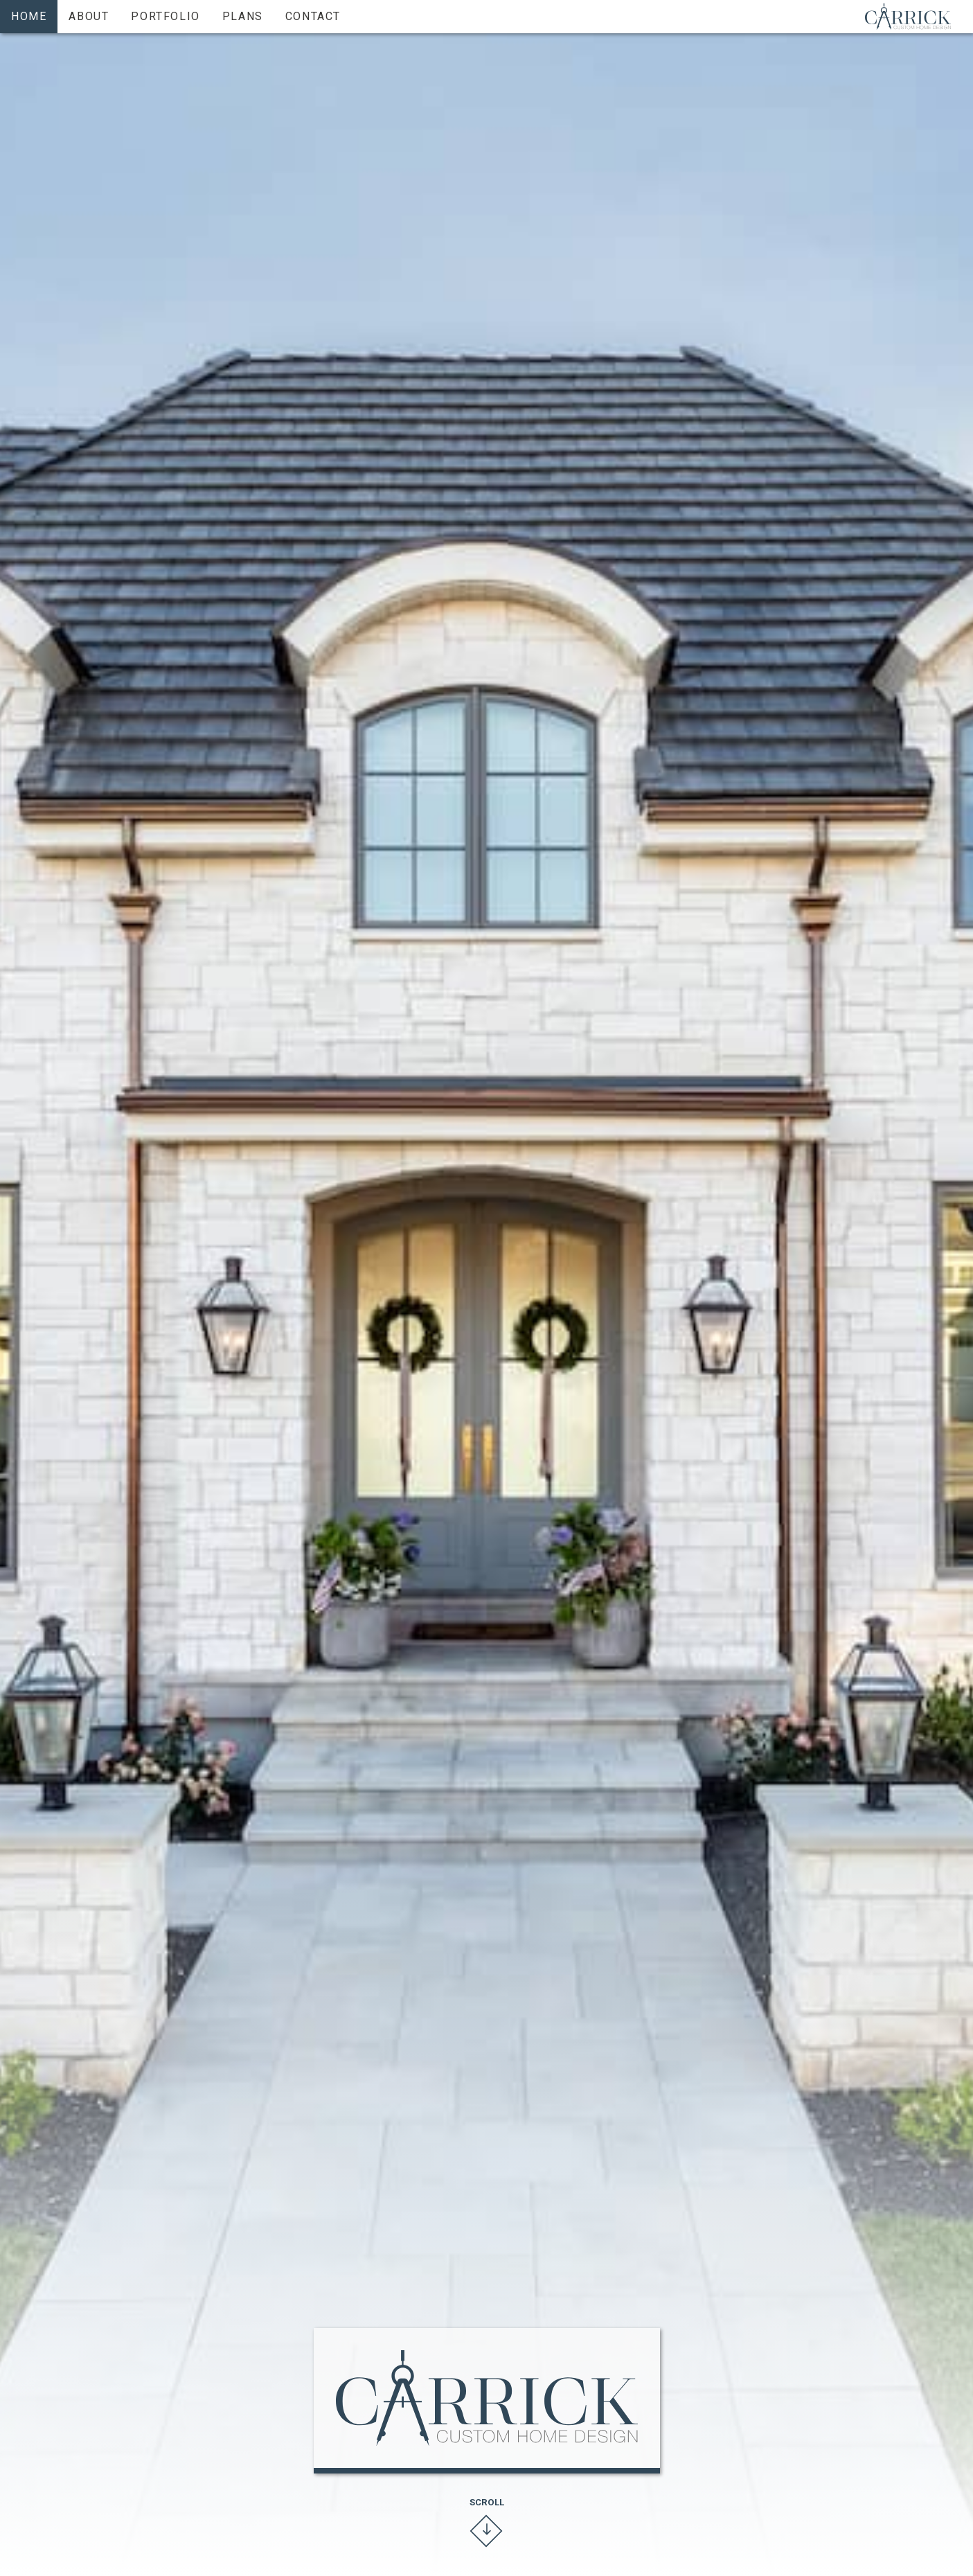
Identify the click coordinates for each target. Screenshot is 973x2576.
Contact (313, 16)
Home (28, 16)
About (89, 16)
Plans (242, 16)
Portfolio (165, 16)
